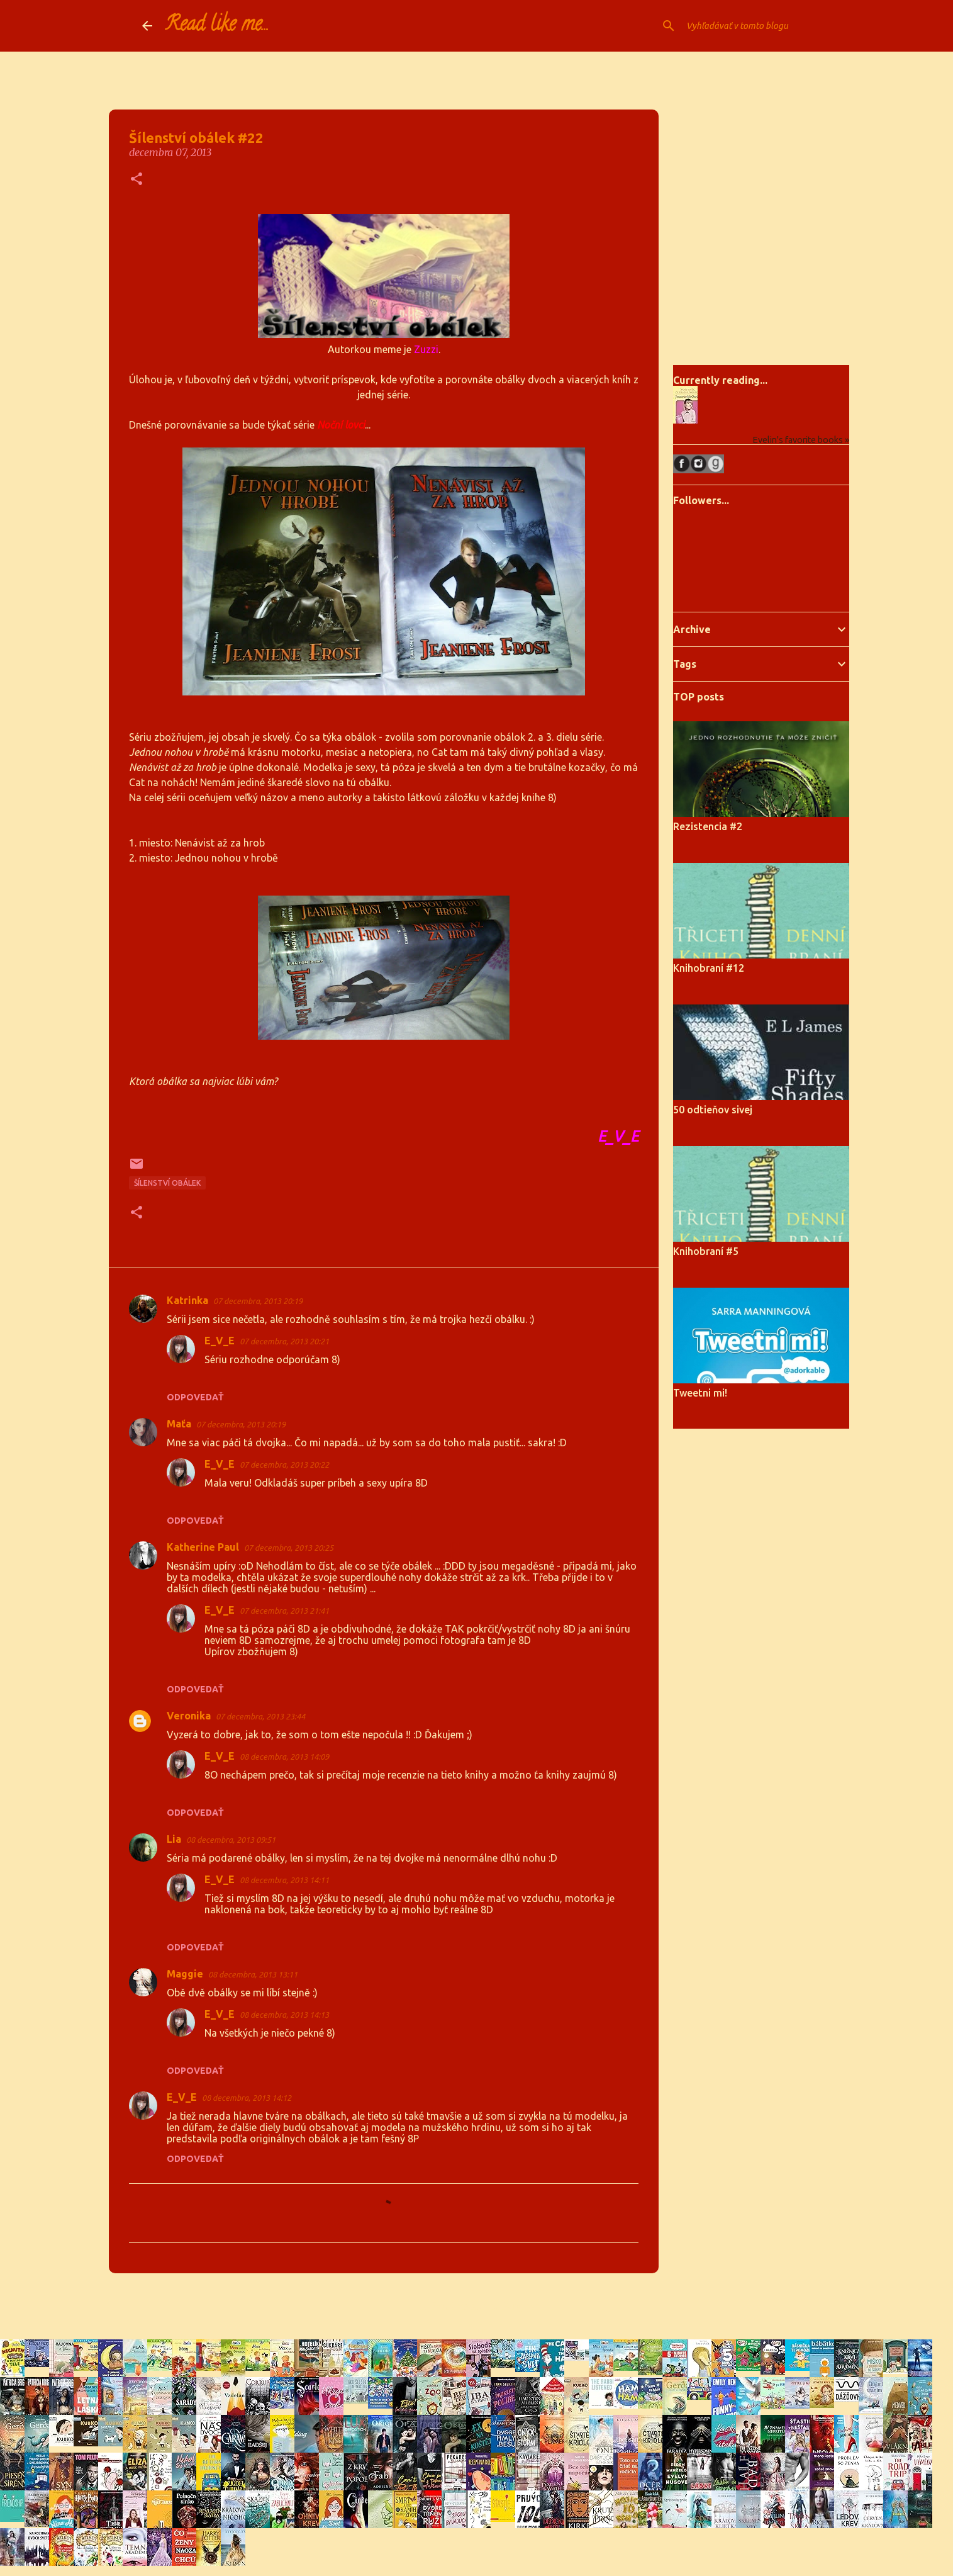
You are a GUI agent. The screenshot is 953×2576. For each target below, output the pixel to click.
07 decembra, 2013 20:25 (288, 1547)
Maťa (179, 1423)
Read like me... (217, 26)
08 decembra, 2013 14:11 (284, 1880)
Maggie (185, 1973)
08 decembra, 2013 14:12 (246, 2097)
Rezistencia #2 (707, 826)
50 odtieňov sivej (712, 1109)
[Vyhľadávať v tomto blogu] (747, 26)
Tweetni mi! (700, 1392)
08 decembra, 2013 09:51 (231, 1839)
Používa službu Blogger (476, 2306)
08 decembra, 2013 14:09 (284, 1756)
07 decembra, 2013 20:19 (258, 1300)
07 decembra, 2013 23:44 (260, 1716)
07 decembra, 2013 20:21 (284, 1341)
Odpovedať (195, 1397)
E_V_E (219, 1340)
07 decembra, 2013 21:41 (284, 1610)
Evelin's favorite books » (800, 440)
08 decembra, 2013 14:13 (284, 2014)
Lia (174, 1839)
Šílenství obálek (167, 1183)
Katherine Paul (203, 1547)
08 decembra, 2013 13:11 (253, 1974)
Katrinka (187, 1300)
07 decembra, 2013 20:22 (284, 1464)
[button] (136, 179)
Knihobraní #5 (705, 1251)
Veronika (189, 1715)
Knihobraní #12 (708, 968)
